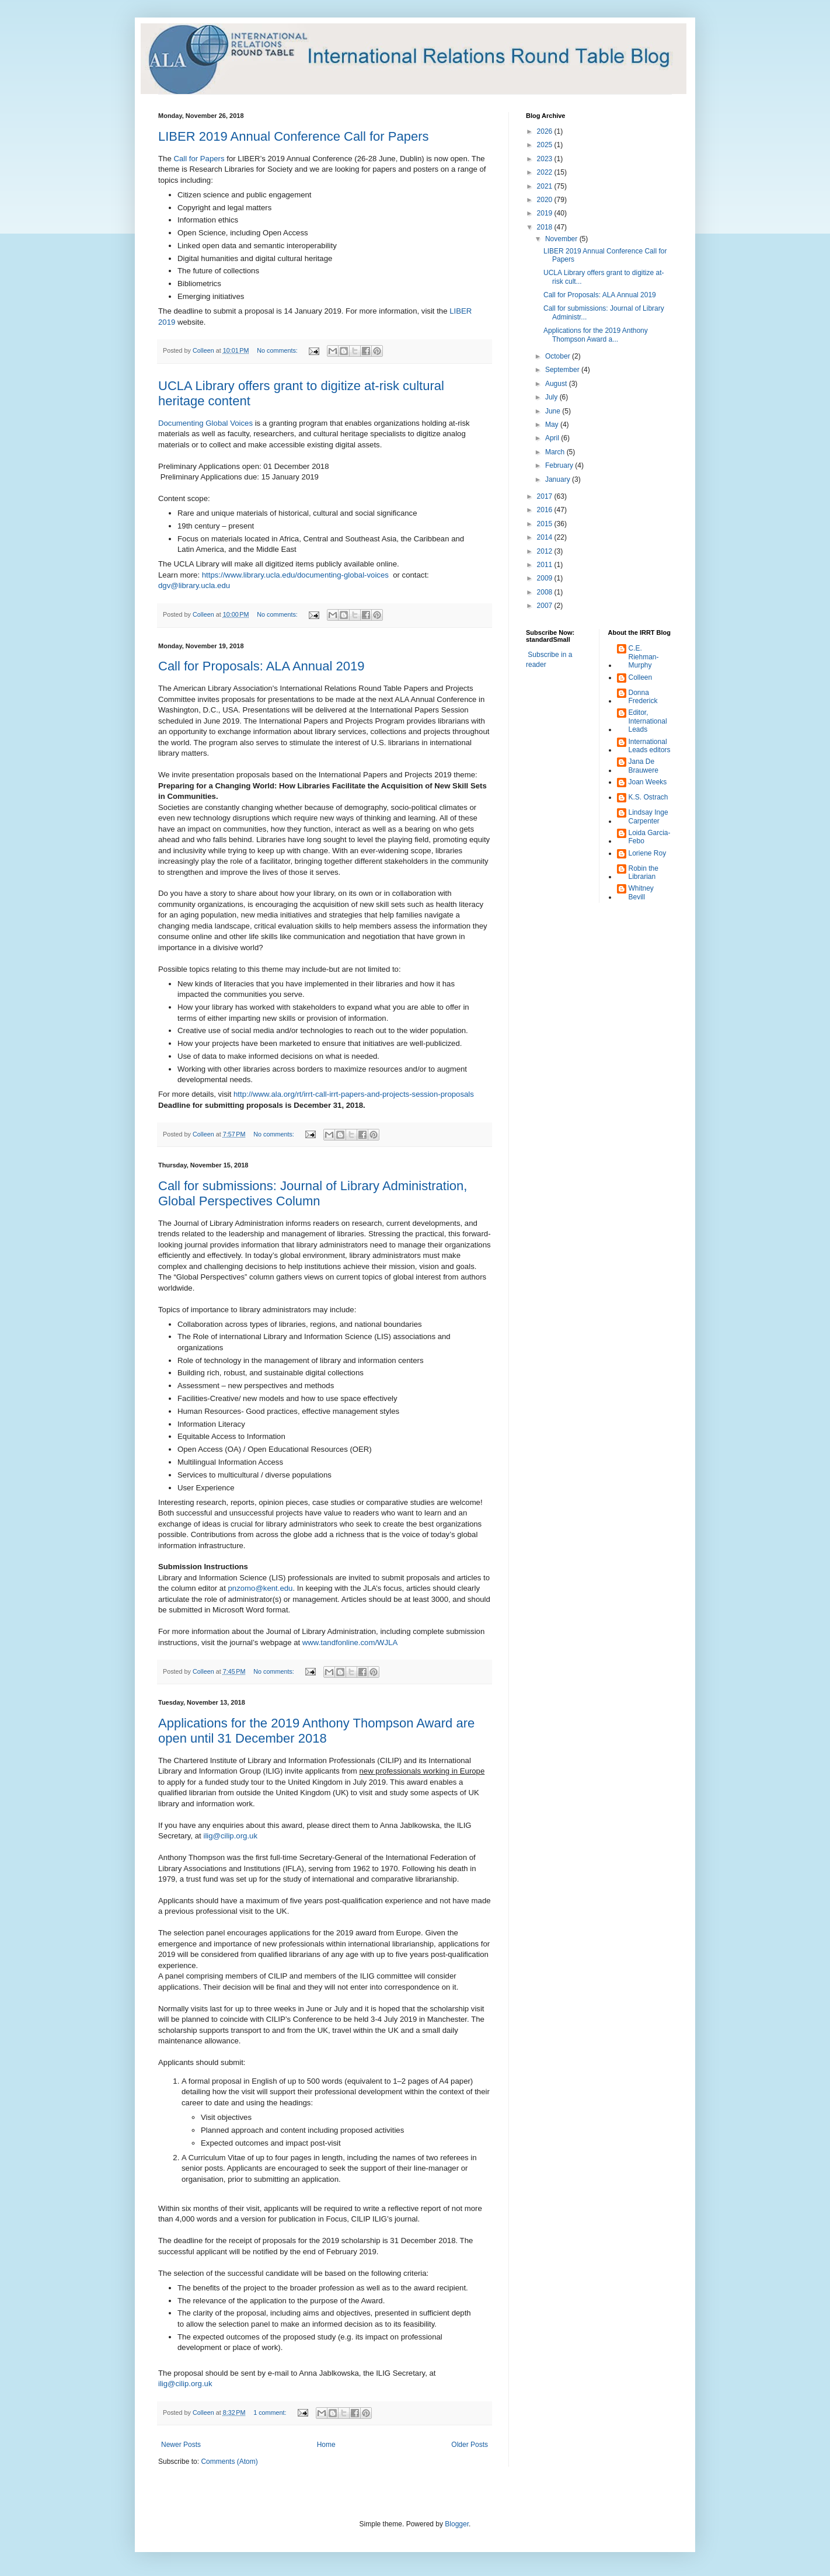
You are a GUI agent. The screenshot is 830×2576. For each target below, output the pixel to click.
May (552, 424)
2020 (546, 200)
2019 (546, 213)
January (558, 479)
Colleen (641, 677)
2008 (546, 592)
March (556, 452)
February (560, 465)
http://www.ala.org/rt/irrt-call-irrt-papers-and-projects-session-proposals (353, 1094)
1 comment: (270, 2412)
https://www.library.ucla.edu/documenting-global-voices (295, 575)
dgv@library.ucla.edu (194, 585)
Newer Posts (181, 2445)
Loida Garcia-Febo (650, 837)
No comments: (278, 350)
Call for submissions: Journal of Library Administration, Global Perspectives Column (312, 1193)
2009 (546, 578)
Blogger (457, 2524)
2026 (546, 131)
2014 (546, 537)
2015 (546, 524)
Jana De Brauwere (643, 765)
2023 (546, 159)
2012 (546, 551)
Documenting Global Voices (205, 423)
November (562, 239)
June (553, 411)
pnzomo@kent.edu (260, 1588)
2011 (546, 565)
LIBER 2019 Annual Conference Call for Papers (293, 136)
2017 (546, 496)
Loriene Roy (648, 853)
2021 (546, 186)
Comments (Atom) (229, 2461)
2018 (546, 227)
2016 (546, 510)
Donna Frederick (643, 697)
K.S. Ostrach (648, 797)
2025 (546, 145)
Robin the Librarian (643, 872)
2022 (546, 172)
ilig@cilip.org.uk (230, 1835)
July (552, 397)
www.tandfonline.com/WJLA (349, 1642)
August (557, 384)
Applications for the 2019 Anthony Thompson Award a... (595, 334)
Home (326, 2445)
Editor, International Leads (648, 720)
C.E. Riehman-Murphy (644, 656)
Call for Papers (198, 158)
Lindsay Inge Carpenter (648, 816)
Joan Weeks (648, 782)
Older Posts (469, 2445)
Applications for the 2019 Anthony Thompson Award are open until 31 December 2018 (316, 1731)
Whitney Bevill (641, 892)
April (553, 438)
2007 (546, 606)
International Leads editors (650, 746)
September (563, 370)
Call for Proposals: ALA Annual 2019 (261, 666)
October (558, 356)
